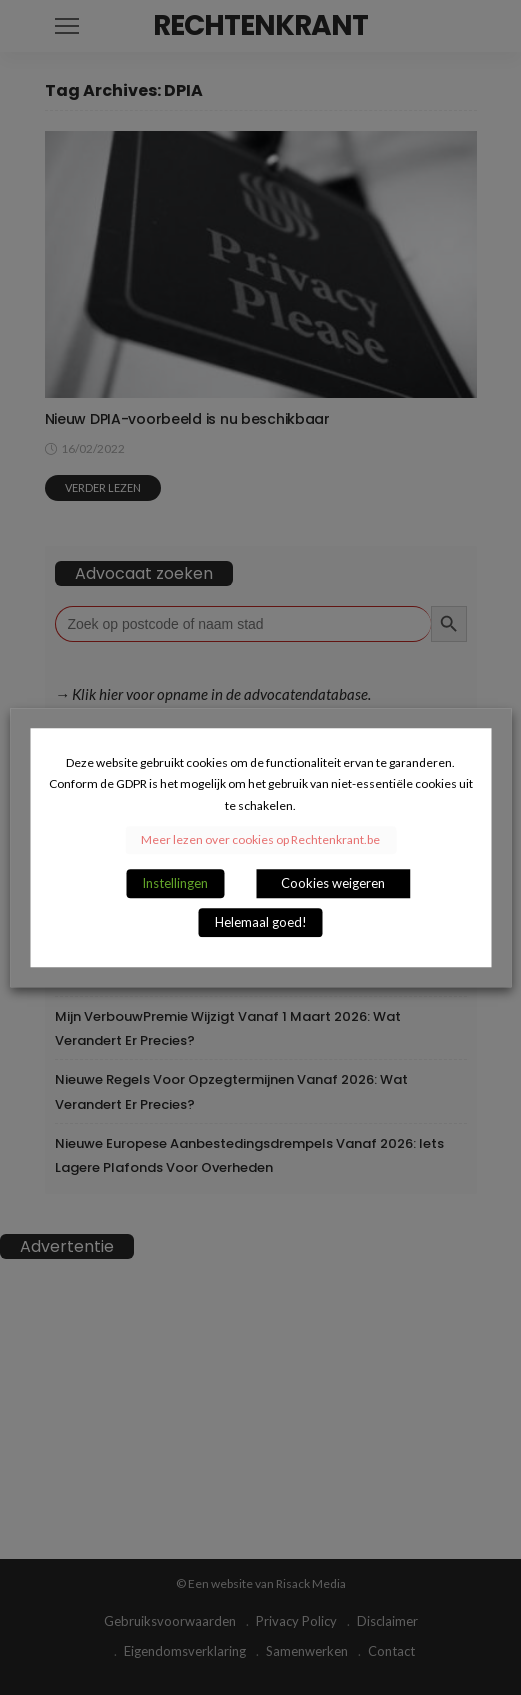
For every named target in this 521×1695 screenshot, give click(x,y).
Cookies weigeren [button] (333, 883)
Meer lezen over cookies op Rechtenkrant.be (260, 839)
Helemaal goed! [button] (261, 922)
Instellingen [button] (175, 883)
